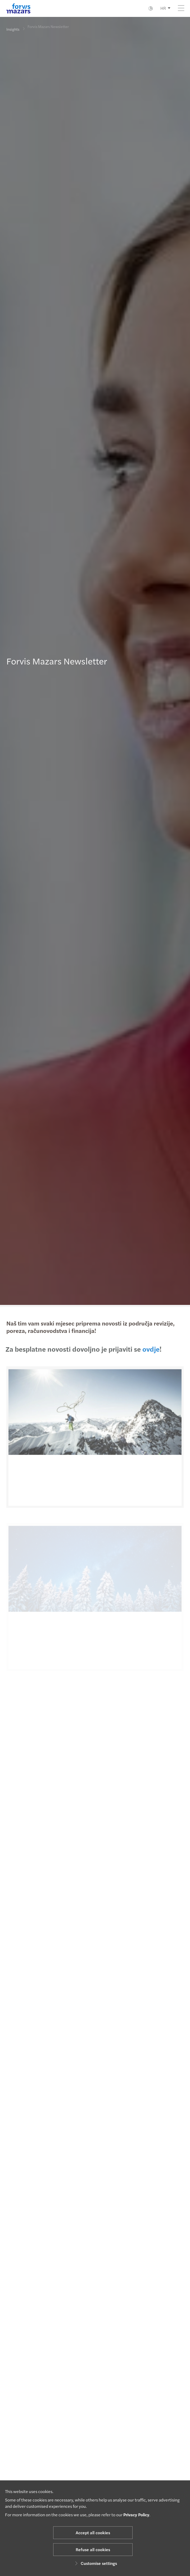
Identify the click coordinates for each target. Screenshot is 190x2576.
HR (163, 8)
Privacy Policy (136, 2515)
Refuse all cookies (93, 2549)
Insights (12, 28)
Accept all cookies (93, 2532)
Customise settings (95, 2563)
